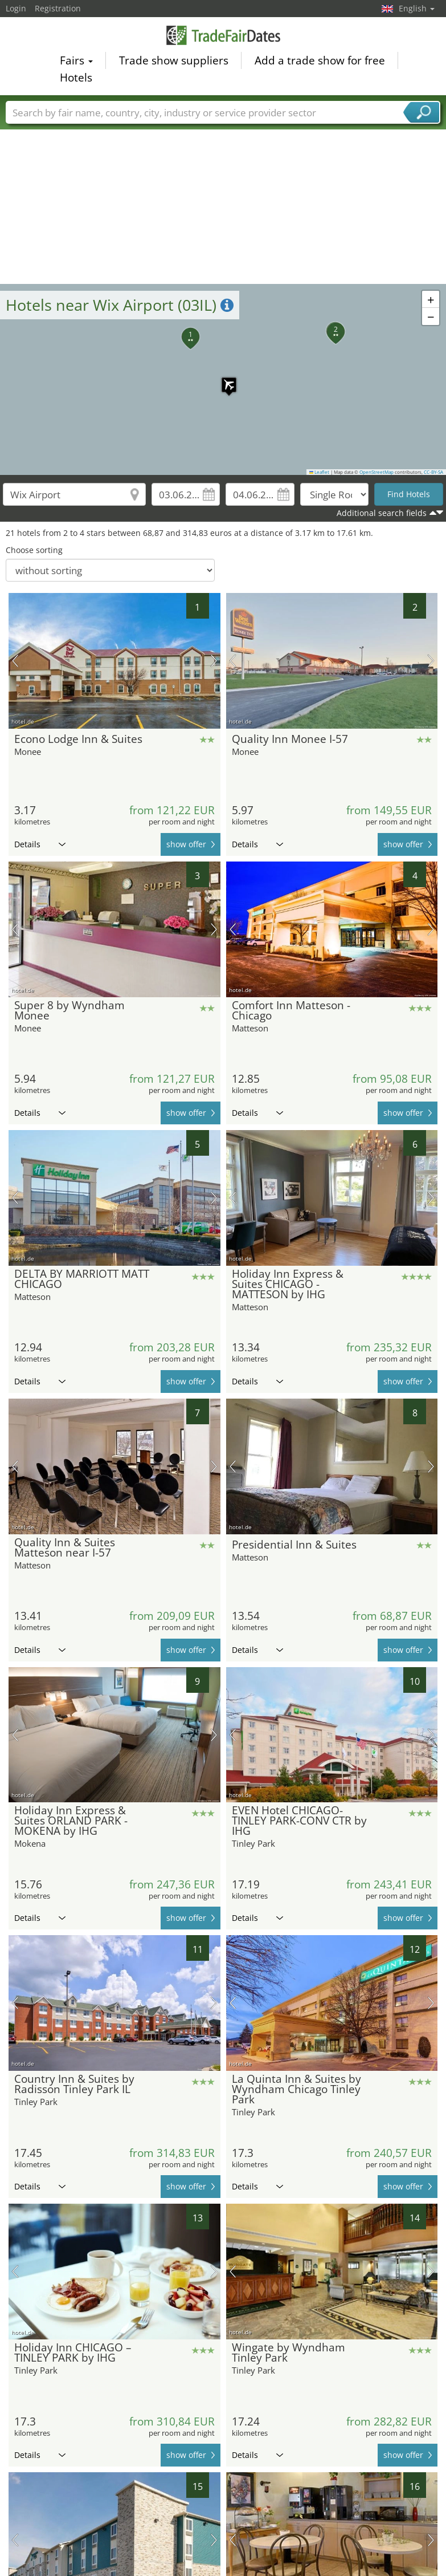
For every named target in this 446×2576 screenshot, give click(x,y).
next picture (214, 661)
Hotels (76, 77)
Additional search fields (382, 512)
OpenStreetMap (376, 472)
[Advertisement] (223, 198)
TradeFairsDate (223, 35)
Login (16, 8)
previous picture (15, 661)
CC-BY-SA (433, 472)
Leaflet (319, 472)
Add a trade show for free (320, 60)
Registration (58, 8)
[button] (223, 379)
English (417, 8)
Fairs (76, 60)
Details (40, 844)
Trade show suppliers (173, 60)
